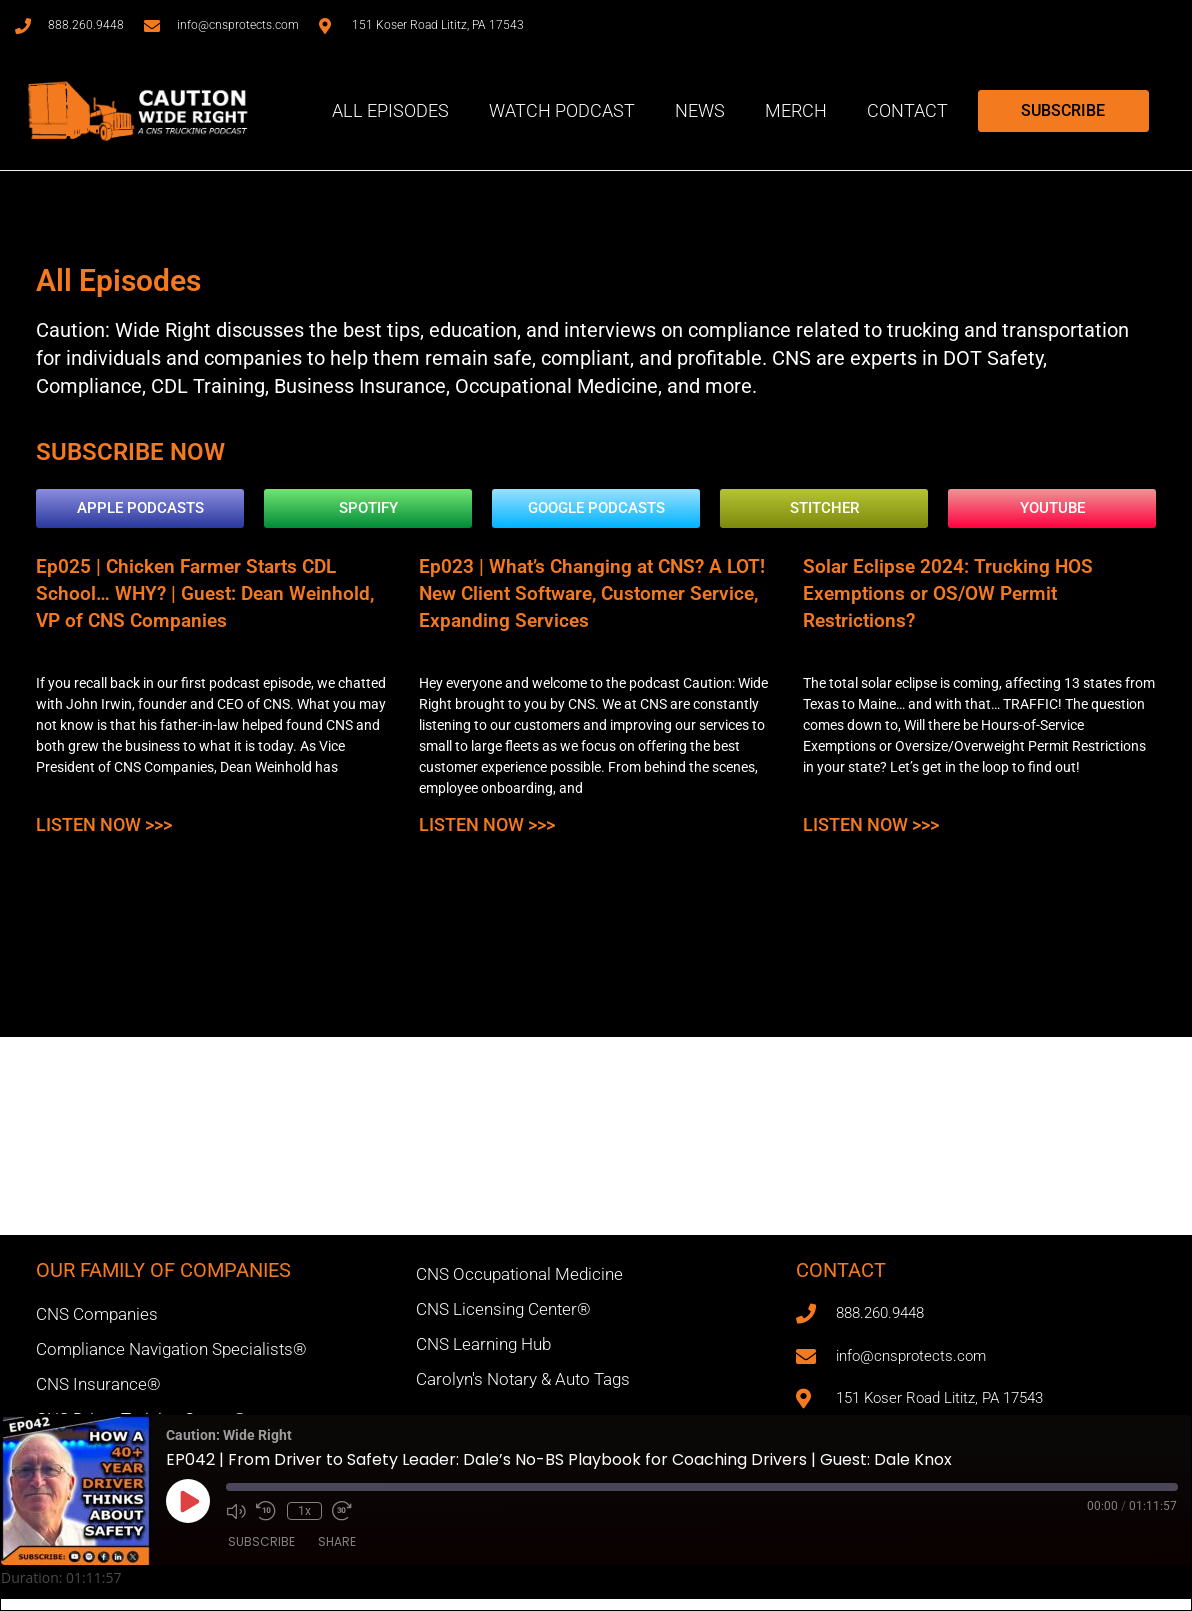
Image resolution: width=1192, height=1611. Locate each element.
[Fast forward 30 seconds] (339, 1510)
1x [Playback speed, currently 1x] (302, 1510)
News (700, 110)
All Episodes (390, 110)
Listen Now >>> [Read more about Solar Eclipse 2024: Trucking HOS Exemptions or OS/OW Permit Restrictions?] (860, 816)
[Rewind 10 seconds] (266, 1510)
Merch (796, 110)
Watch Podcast (562, 110)
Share (337, 1542)
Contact (907, 110)
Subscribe (261, 1542)
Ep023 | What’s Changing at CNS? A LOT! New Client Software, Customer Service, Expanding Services (580, 590)
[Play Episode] (188, 1501)
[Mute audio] (236, 1510)
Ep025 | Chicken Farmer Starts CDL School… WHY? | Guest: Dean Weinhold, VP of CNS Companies (212, 590)
